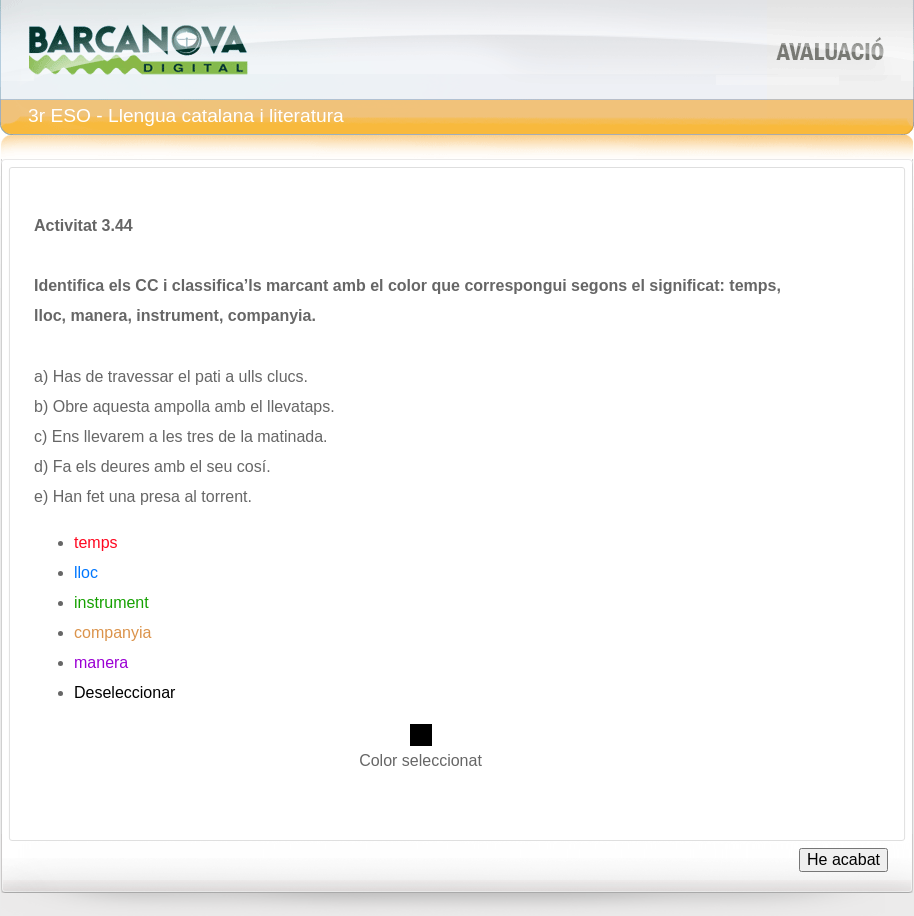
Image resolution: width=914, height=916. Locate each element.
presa (160, 496)
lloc (86, 572)
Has (67, 376)
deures (125, 466)
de (95, 376)
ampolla (182, 406)
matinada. (292, 436)
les (172, 436)
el (184, 376)
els (86, 466)
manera (101, 662)
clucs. (287, 376)
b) (41, 406)
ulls (251, 376)
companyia (112, 632)
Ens (66, 436)
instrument (111, 602)
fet (96, 496)
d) (41, 466)
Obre (71, 406)
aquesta (121, 406)
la (246, 436)
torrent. (226, 496)
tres (200, 436)
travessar (141, 376)
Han (67, 496)
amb (230, 406)
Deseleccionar (124, 692)
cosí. (254, 466)
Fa (62, 466)
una (122, 496)
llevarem (114, 436)
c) (40, 436)
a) (41, 376)
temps (96, 542)
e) (41, 496)
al (190, 496)
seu (220, 466)
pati (208, 376)
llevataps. (301, 406)
